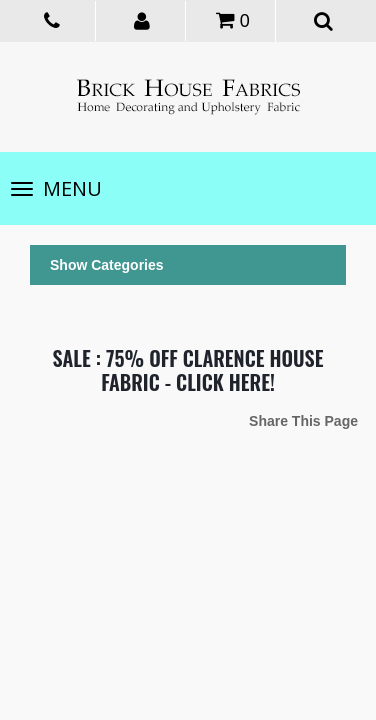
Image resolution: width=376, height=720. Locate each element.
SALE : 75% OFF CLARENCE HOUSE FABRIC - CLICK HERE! (188, 370)
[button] (143, 20)
